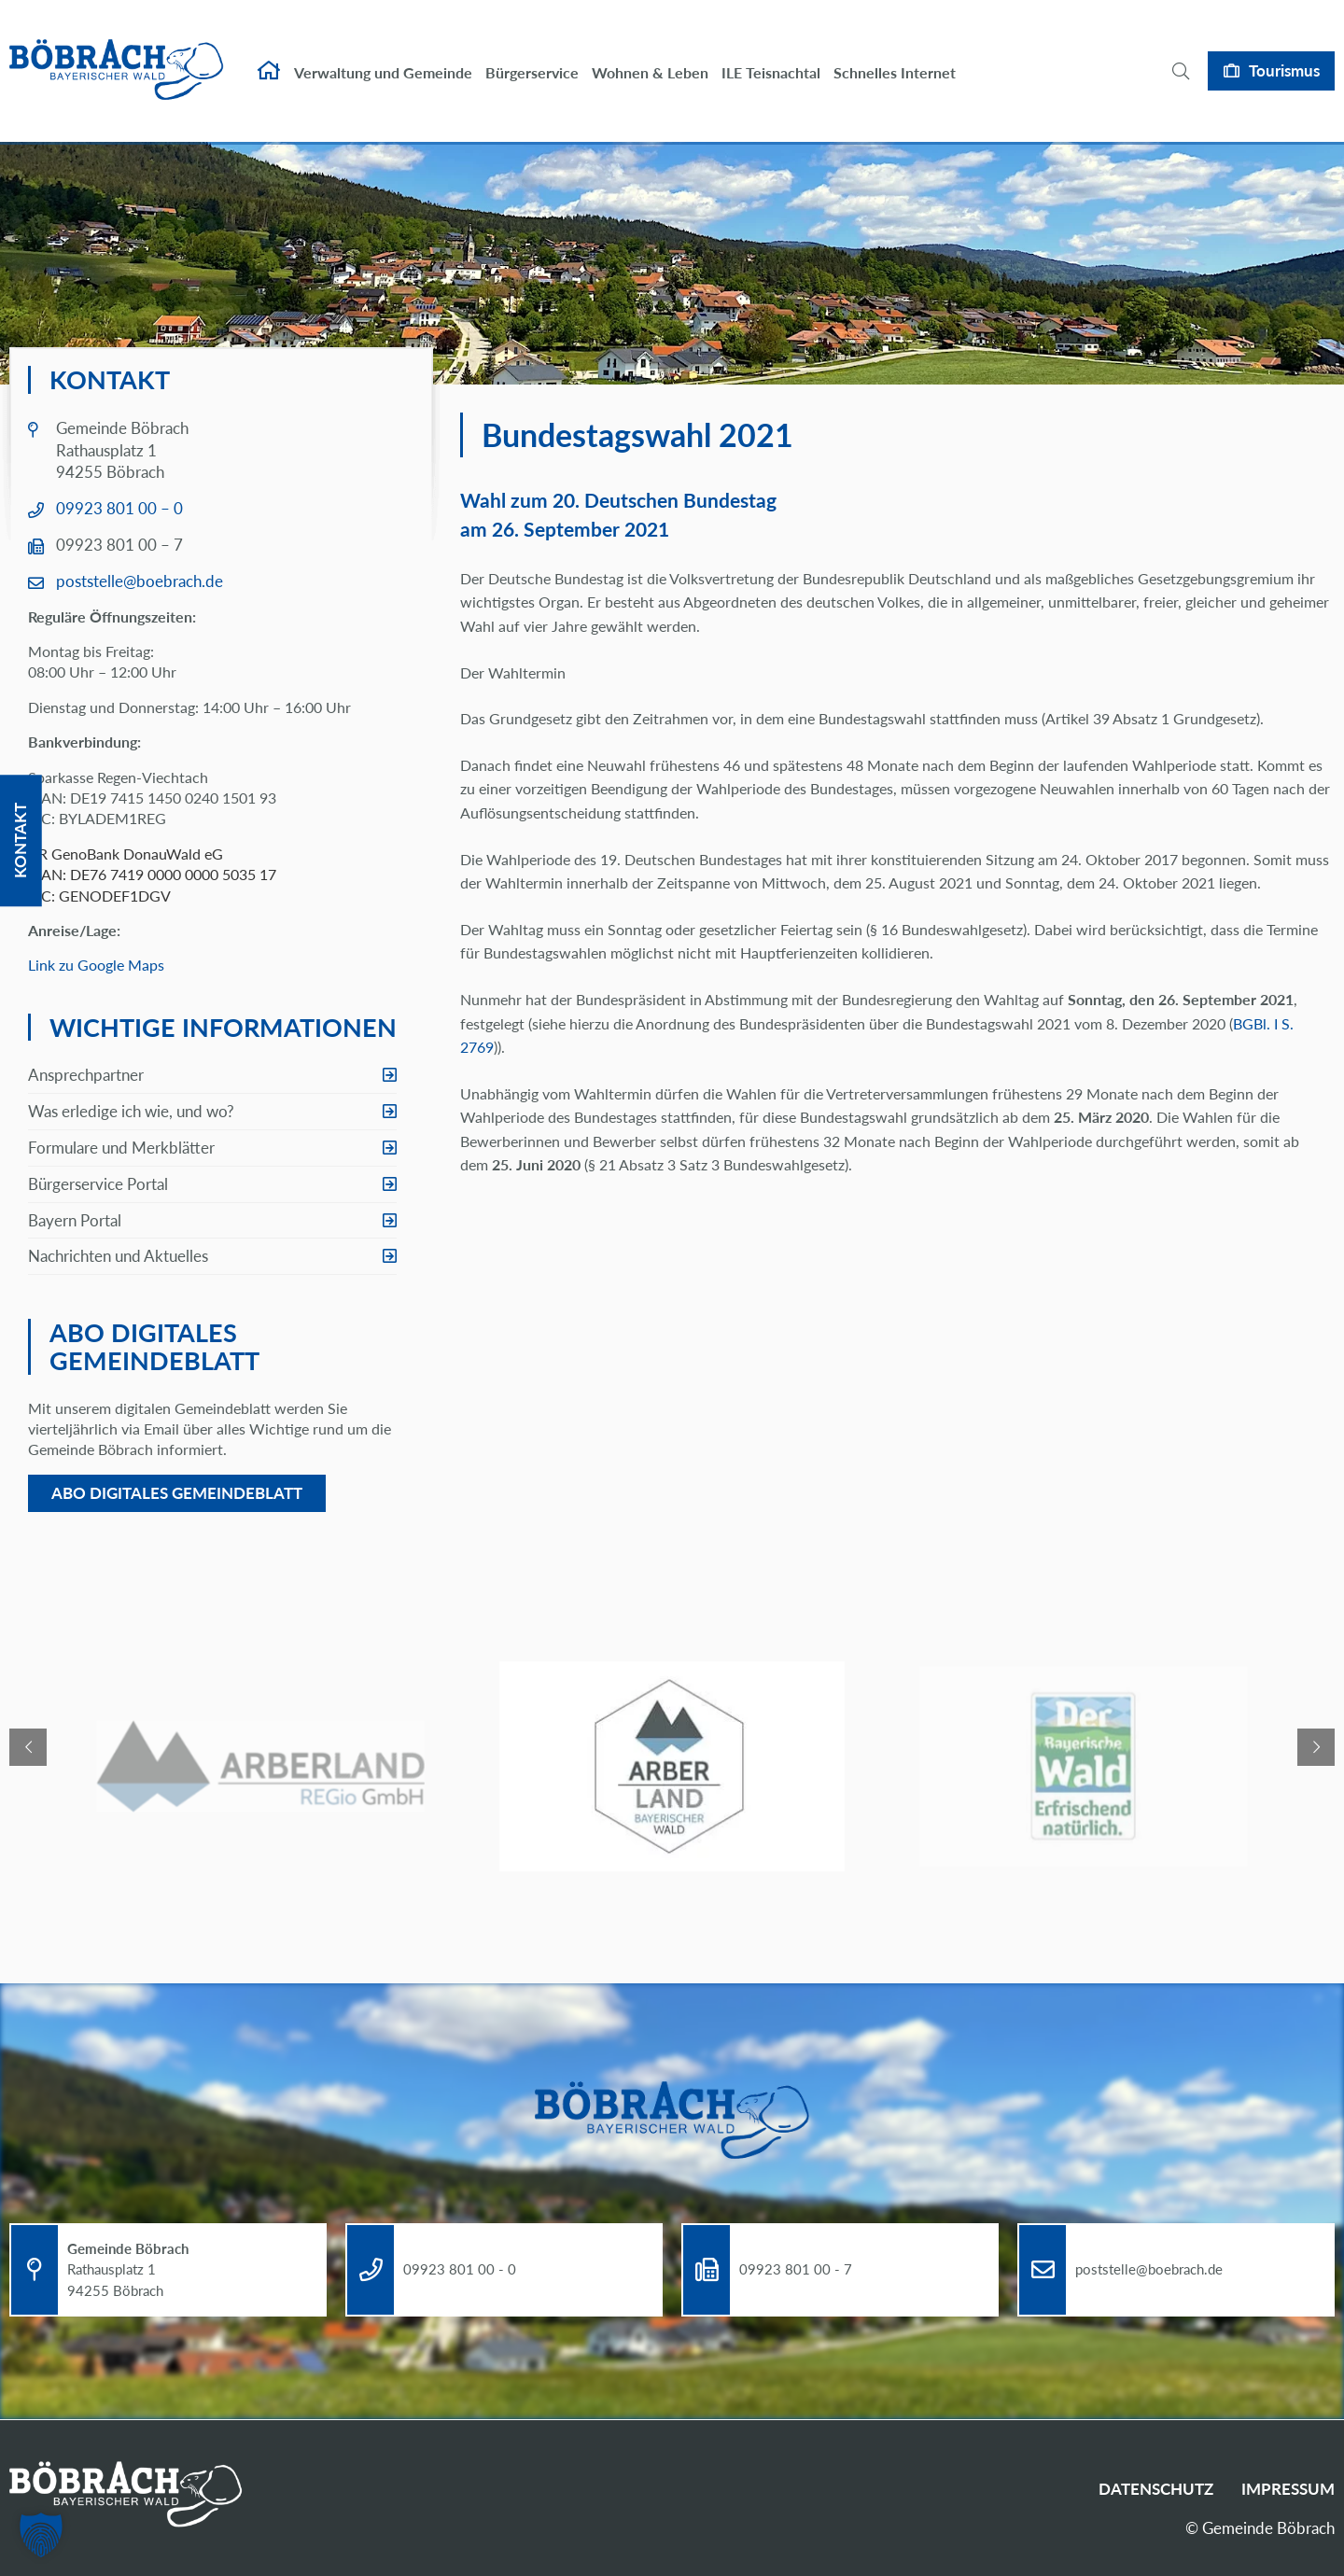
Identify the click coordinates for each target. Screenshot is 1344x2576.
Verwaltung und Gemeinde (383, 54)
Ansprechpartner (86, 1075)
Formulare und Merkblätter (121, 1147)
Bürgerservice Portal (98, 1184)
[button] (41, 2535)
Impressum (1288, 2489)
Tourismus (1284, 52)
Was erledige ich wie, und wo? (131, 1111)
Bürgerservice (532, 54)
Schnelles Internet (894, 54)
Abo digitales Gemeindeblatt (176, 1493)
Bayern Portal (74, 1220)
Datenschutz (1156, 2489)
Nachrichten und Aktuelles (118, 1256)
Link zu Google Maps (96, 964)
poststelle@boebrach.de (139, 581)
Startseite (269, 52)
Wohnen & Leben (650, 54)
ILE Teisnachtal (770, 54)
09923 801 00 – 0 (119, 508)
